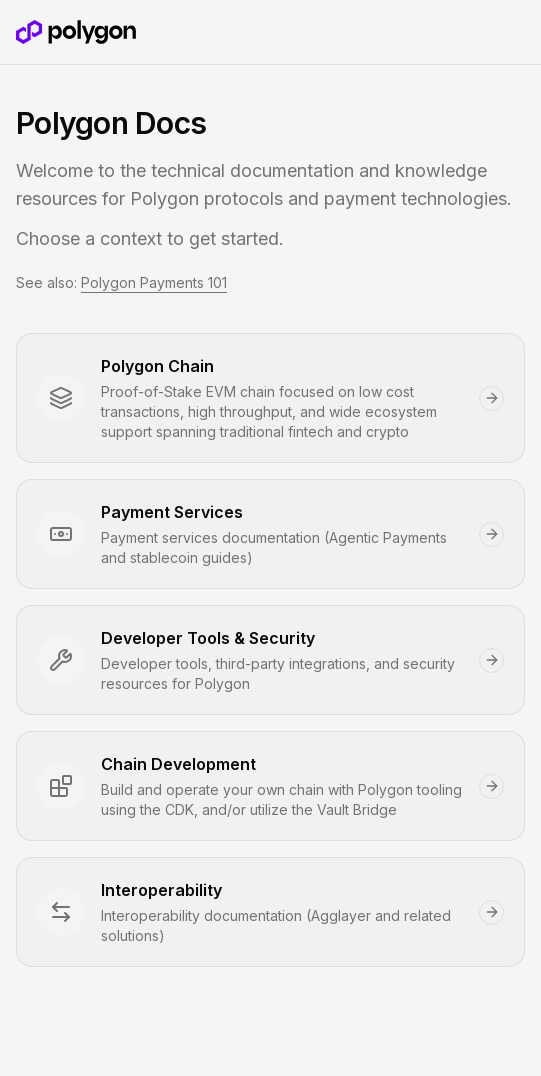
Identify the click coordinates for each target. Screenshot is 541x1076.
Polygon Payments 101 (154, 282)
